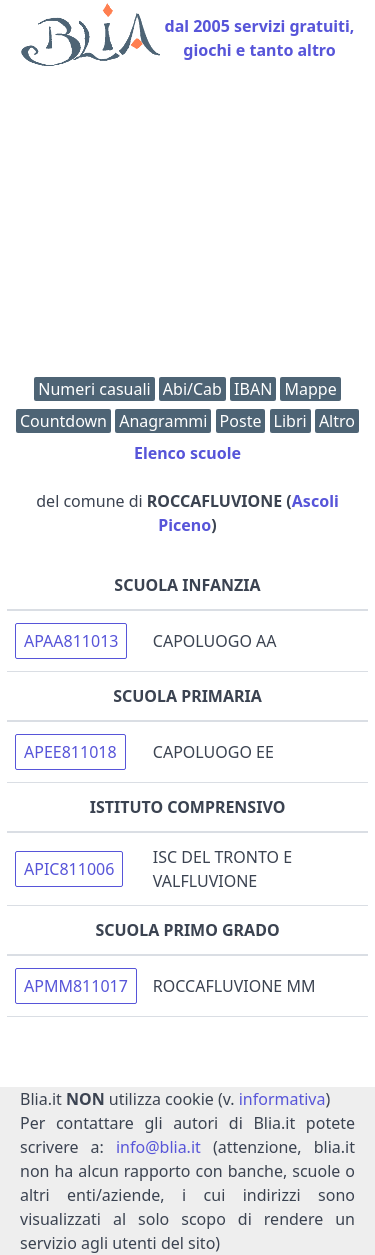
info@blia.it (158, 1147)
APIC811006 (69, 869)
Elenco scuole (187, 453)
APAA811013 (71, 641)
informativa (282, 1099)
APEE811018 (70, 752)
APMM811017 (76, 986)
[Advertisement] (187, 226)
